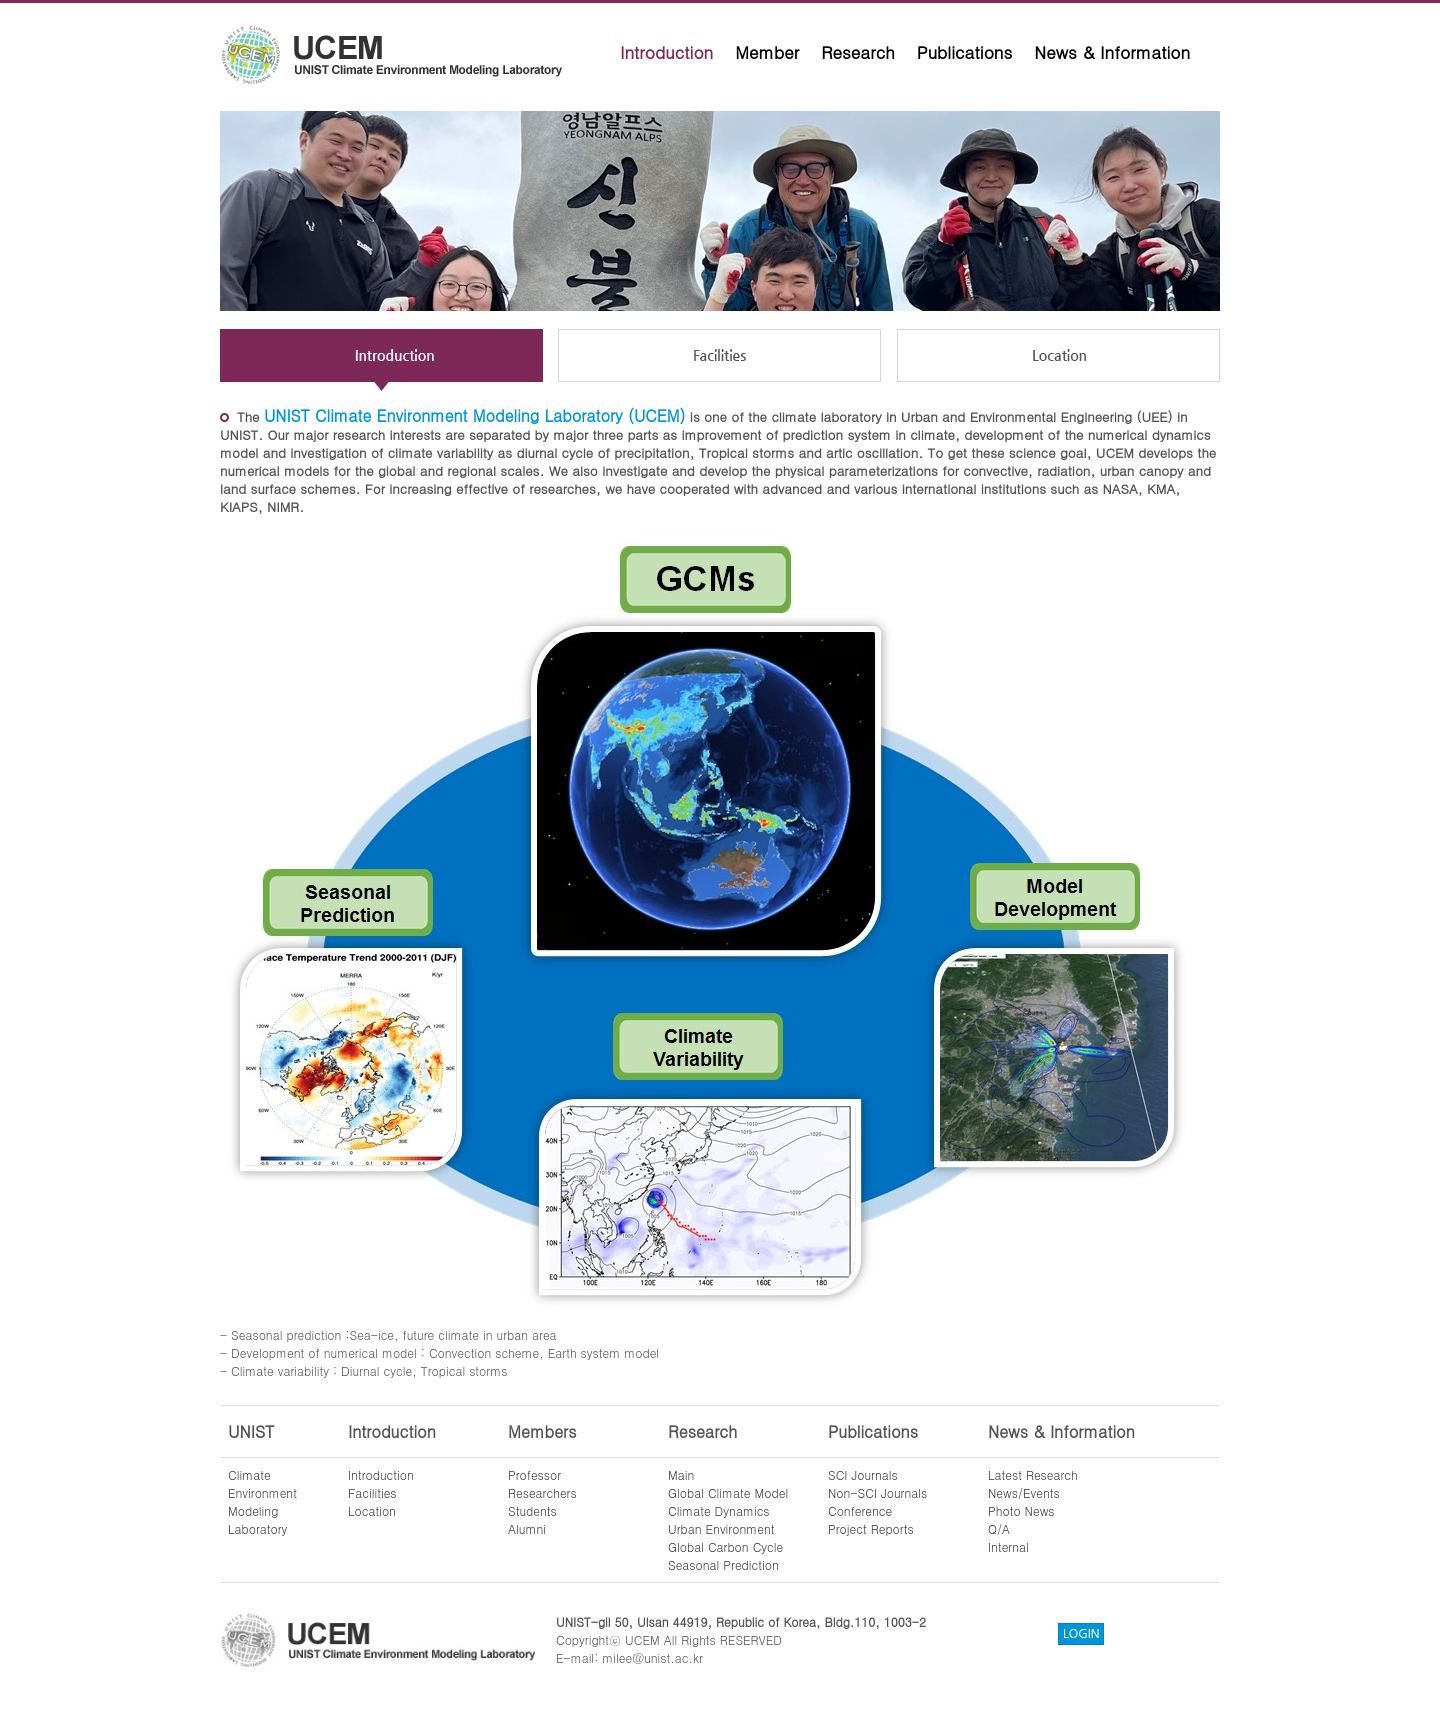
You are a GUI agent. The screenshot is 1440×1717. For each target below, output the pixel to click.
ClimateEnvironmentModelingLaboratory (262, 1501)
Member (767, 52)
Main (681, 1474)
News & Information (1112, 52)
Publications (965, 52)
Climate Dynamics (719, 1510)
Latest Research (1033, 1474)
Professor (534, 1474)
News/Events (1024, 1492)
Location (372, 1510)
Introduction (666, 52)
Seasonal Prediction (723, 1564)
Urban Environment (721, 1528)
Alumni (527, 1528)
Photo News (1021, 1510)
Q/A (999, 1528)
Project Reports (871, 1528)
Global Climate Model (728, 1492)
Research (858, 52)
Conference (860, 1510)
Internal (1008, 1546)
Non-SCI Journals (877, 1492)
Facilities (372, 1492)
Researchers (542, 1492)
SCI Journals (863, 1474)
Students (532, 1510)
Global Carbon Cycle (725, 1546)
